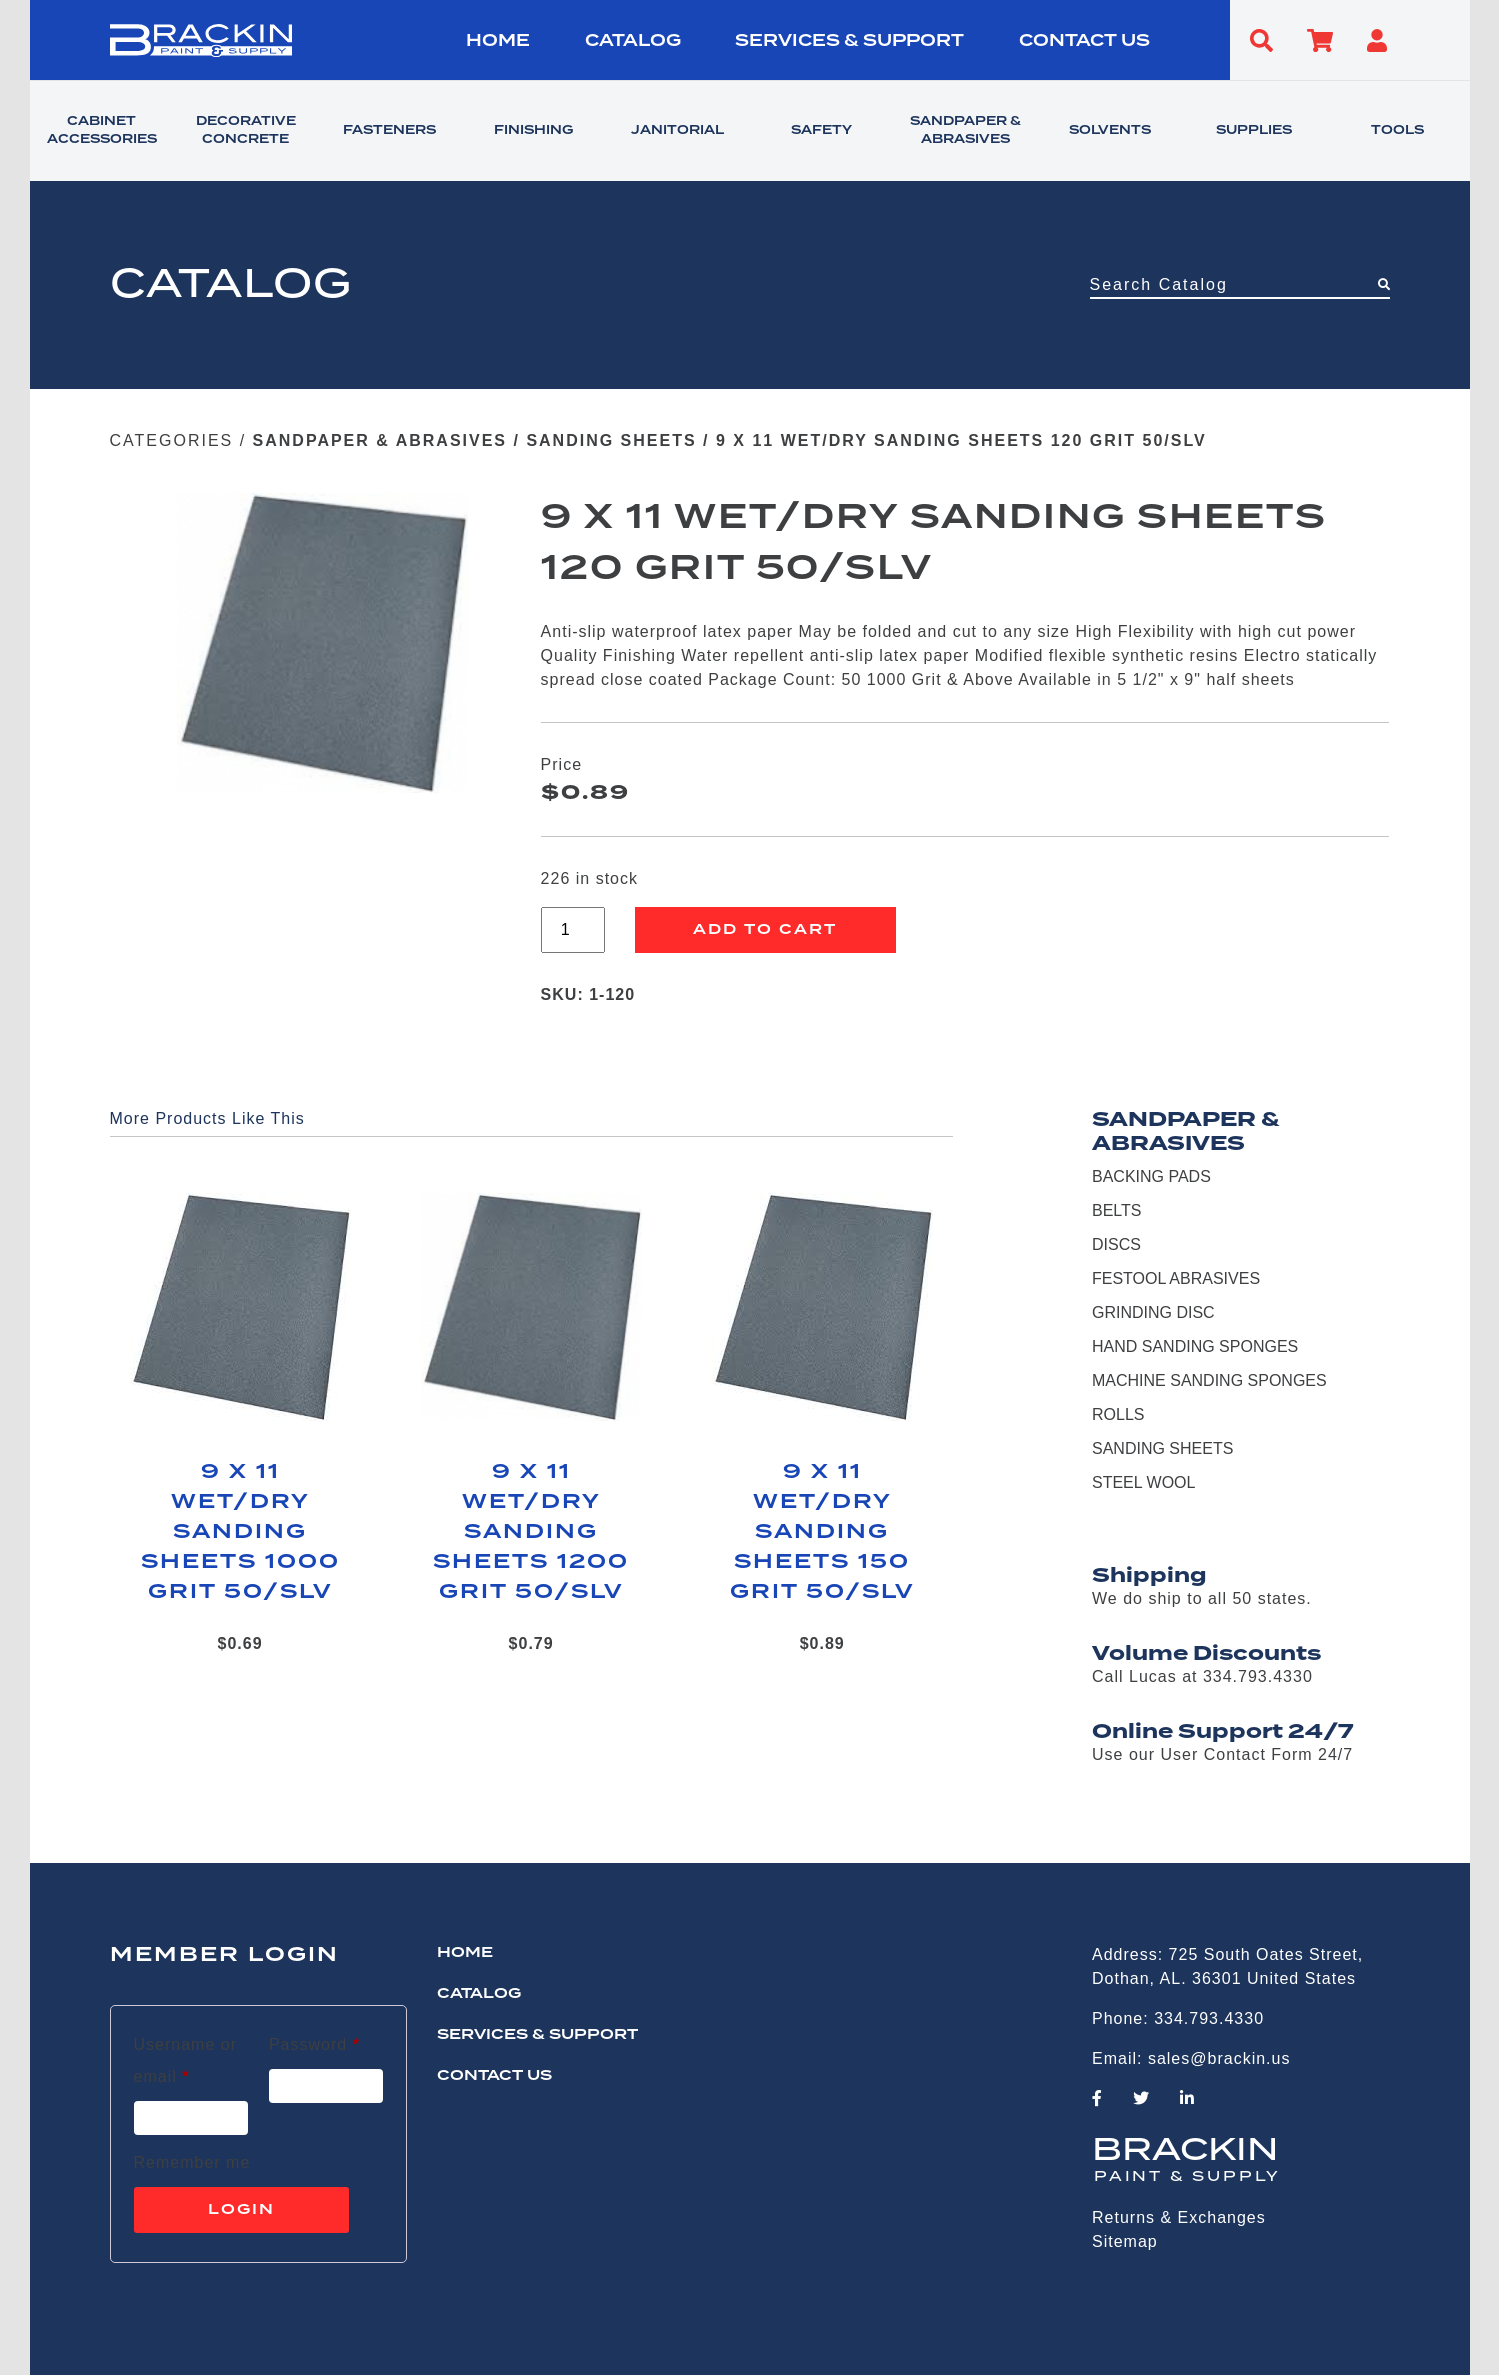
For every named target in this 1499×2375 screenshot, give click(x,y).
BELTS (1117, 1210)
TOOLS (1397, 131)
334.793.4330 (1209, 2018)
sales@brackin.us (1219, 2058)
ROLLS (1118, 1414)
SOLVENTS (1110, 131)
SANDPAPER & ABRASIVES (965, 131)
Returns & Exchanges (1179, 2217)
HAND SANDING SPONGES (1195, 1346)
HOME (498, 41)
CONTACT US (1084, 41)
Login (241, 2210)
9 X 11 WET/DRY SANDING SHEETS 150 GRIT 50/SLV (822, 1532)
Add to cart (765, 930)
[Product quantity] (573, 930)
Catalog (633, 41)
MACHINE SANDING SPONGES (1209, 1380)
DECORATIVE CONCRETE (246, 131)
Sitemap (1125, 2241)
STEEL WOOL (1143, 1482)
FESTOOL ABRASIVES (1176, 1278)
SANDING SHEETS (611, 440)
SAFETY (821, 131)
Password (314, 2041)
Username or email (191, 2060)
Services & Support (849, 41)
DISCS (1116, 1244)
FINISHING (533, 131)
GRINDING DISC (1153, 1312)
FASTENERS (389, 131)
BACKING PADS (1151, 1176)
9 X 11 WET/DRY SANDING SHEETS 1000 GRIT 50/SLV (240, 1532)
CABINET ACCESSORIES (102, 131)
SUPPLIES (1254, 131)
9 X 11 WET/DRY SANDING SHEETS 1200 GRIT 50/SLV (531, 1532)
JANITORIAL (677, 131)
